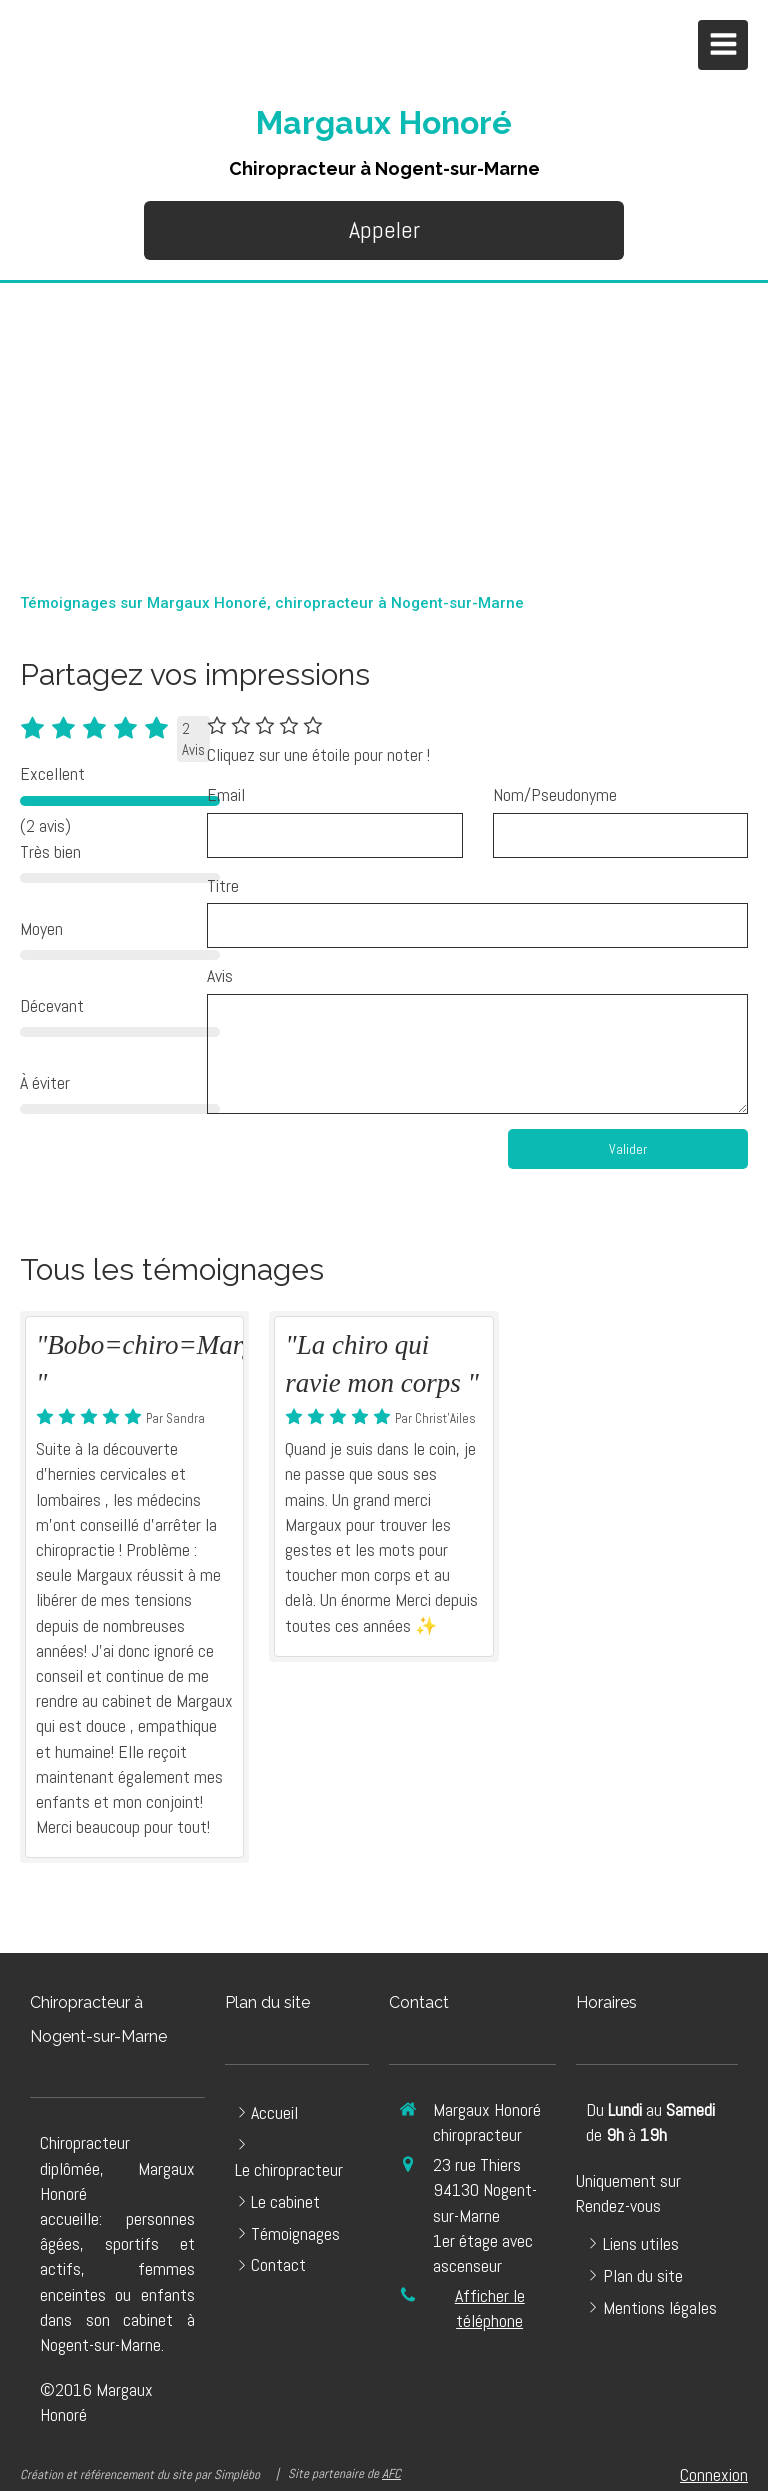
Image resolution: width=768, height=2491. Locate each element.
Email (226, 794)
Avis (220, 975)
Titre (223, 885)
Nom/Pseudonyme (555, 794)
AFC (391, 2473)
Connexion (714, 2474)
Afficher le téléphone (490, 2308)
